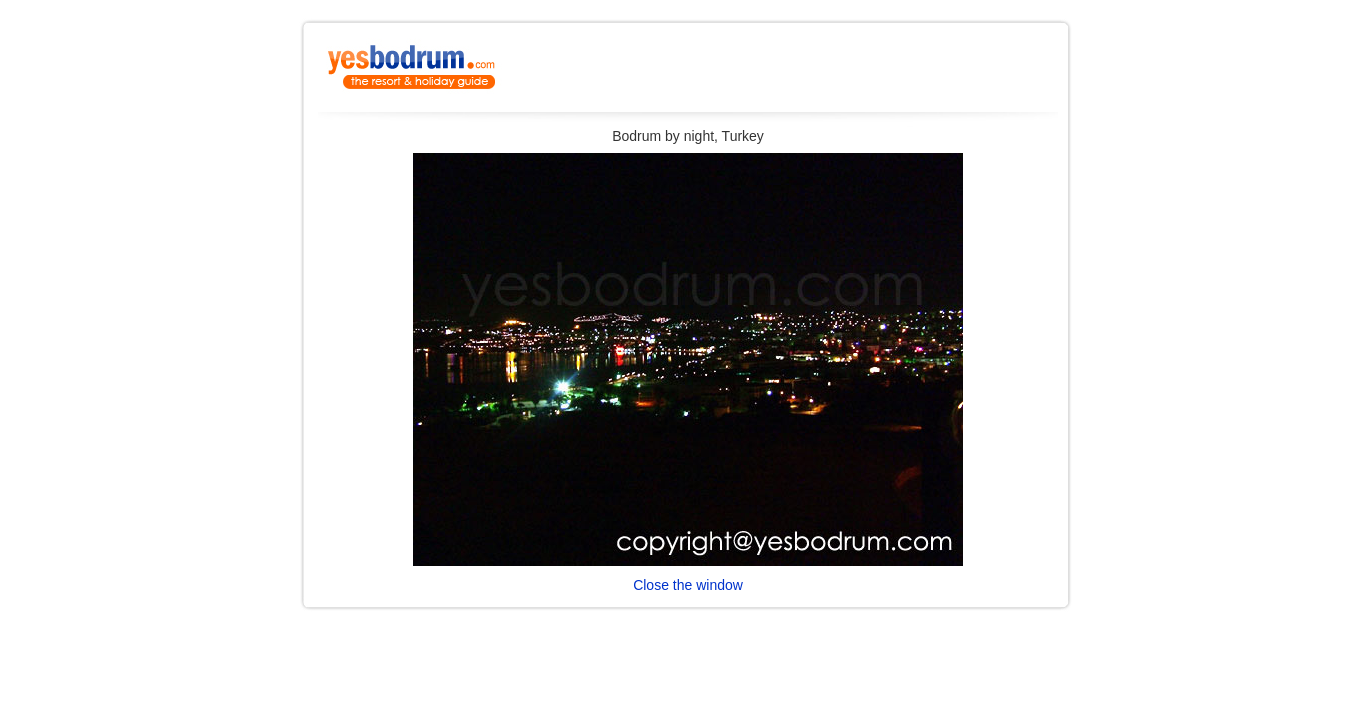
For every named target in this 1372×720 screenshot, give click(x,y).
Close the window (688, 585)
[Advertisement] (824, 73)
